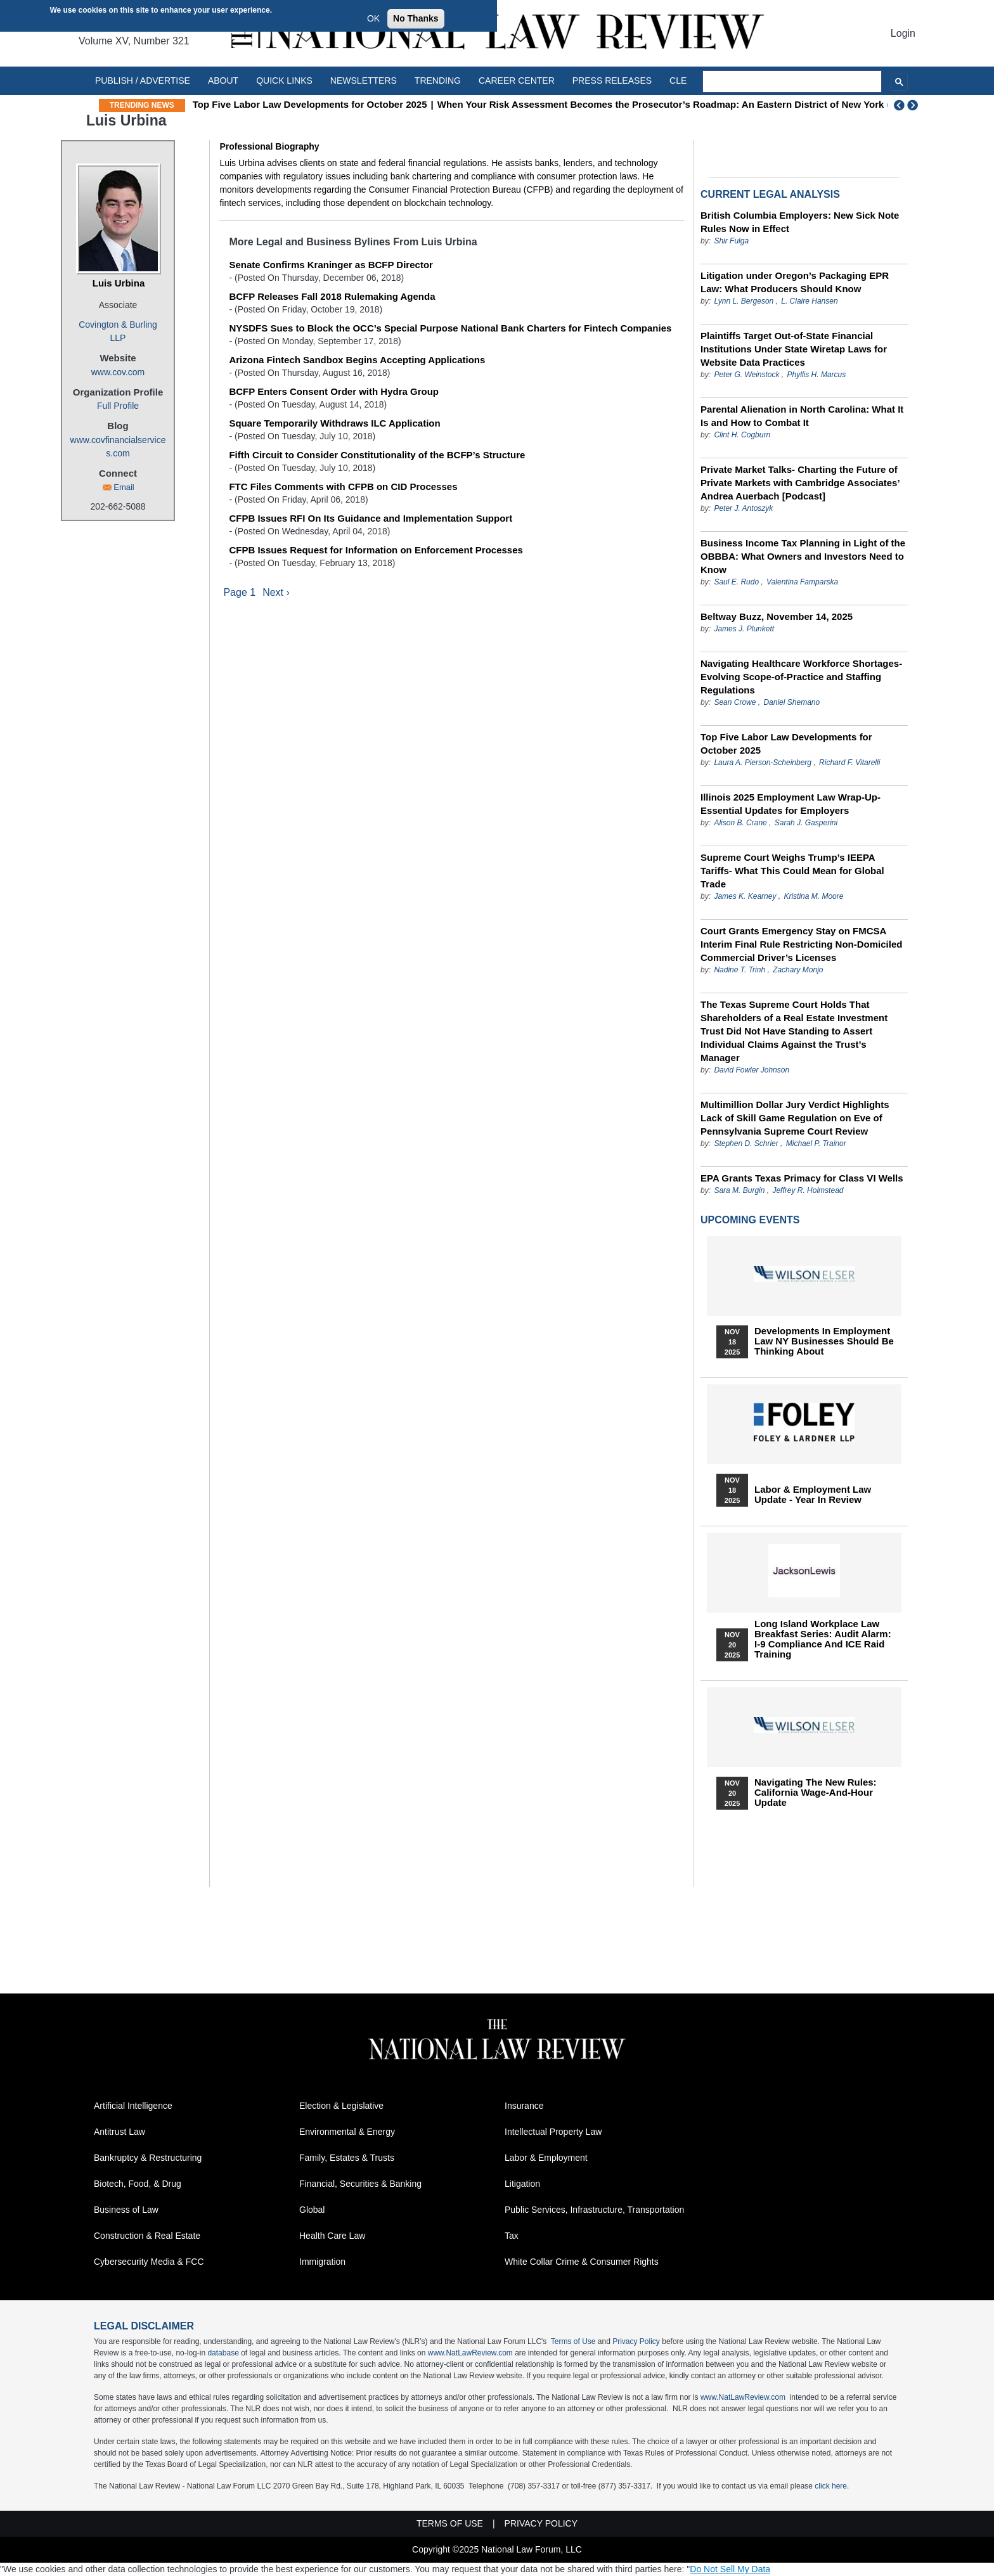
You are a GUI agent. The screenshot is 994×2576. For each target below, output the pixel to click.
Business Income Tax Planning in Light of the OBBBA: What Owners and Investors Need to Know (802, 556)
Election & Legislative (341, 2106)
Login (903, 33)
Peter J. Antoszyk (743, 508)
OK (373, 18)
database (222, 2352)
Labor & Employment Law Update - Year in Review (812, 1494)
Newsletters (363, 80)
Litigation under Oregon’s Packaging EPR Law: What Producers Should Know (794, 282)
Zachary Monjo (798, 969)
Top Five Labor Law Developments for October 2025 (310, 104)
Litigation (522, 2184)
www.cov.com (118, 372)
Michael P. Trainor (816, 1143)
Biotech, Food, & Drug (137, 2184)
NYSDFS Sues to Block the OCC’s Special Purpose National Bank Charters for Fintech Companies (450, 328)
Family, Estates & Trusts (346, 2158)
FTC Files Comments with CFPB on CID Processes (343, 486)
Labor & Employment (546, 2158)
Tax (512, 2236)
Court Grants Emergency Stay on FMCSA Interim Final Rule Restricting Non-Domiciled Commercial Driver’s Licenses (801, 944)
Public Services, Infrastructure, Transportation (594, 2210)
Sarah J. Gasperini (806, 822)
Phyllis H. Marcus (816, 374)
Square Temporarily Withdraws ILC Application (334, 423)
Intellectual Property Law (553, 2132)
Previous (899, 105)
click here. (832, 2486)
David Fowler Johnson (751, 1070)
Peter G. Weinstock (746, 374)
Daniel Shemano (791, 702)
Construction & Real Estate (147, 2236)
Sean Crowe (735, 702)
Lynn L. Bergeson (743, 301)
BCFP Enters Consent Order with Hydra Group (334, 391)
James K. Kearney (745, 896)
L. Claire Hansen (809, 301)
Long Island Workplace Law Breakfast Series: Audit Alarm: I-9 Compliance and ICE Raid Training (822, 1639)
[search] (792, 81)
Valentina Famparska (802, 581)
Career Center (517, 80)
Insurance (524, 2106)
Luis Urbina (119, 283)
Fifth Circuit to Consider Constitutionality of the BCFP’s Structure (377, 454)
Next (914, 105)
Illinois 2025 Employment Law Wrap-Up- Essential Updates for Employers (790, 804)
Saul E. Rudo (736, 581)
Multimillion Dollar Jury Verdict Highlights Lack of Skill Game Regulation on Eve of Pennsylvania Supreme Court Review (794, 1118)
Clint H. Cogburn (742, 434)
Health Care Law (332, 2236)
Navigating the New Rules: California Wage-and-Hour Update (815, 1792)
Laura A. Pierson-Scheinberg (762, 762)
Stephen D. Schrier (746, 1143)
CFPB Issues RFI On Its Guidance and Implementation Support (370, 518)
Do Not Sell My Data (730, 2569)
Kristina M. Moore (813, 896)
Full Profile (118, 406)
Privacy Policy (636, 2341)
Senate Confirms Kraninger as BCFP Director (330, 264)
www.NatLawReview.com (470, 2352)
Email (123, 487)
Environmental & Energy (347, 2132)
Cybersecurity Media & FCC (149, 2262)
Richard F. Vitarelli (849, 762)
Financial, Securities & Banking (360, 2184)
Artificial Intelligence (133, 2106)
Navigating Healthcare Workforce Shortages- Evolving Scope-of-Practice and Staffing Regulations (801, 676)
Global (312, 2210)
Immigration (322, 2262)
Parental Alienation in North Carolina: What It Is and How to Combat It (801, 416)
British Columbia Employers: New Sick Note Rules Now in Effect (799, 222)
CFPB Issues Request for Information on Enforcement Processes (375, 549)
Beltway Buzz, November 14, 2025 (776, 616)
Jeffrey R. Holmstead (807, 1190)
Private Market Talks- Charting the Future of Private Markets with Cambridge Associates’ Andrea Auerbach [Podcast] (800, 482)
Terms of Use (573, 2341)
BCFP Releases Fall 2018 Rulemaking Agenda (332, 296)
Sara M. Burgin (739, 1190)
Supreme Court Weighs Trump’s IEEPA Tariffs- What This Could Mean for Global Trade (792, 870)
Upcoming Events (749, 1219)
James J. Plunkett (744, 628)
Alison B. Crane (740, 822)
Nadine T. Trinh (739, 969)
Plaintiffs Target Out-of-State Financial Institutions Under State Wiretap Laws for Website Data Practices (793, 349)
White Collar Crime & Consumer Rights (582, 2262)
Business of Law (126, 2210)
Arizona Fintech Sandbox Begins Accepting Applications (357, 359)
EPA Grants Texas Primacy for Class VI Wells (801, 1178)
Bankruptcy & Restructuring (148, 2158)
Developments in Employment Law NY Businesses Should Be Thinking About (824, 1341)
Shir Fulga (731, 240)
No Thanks (416, 18)
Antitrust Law (119, 2132)
